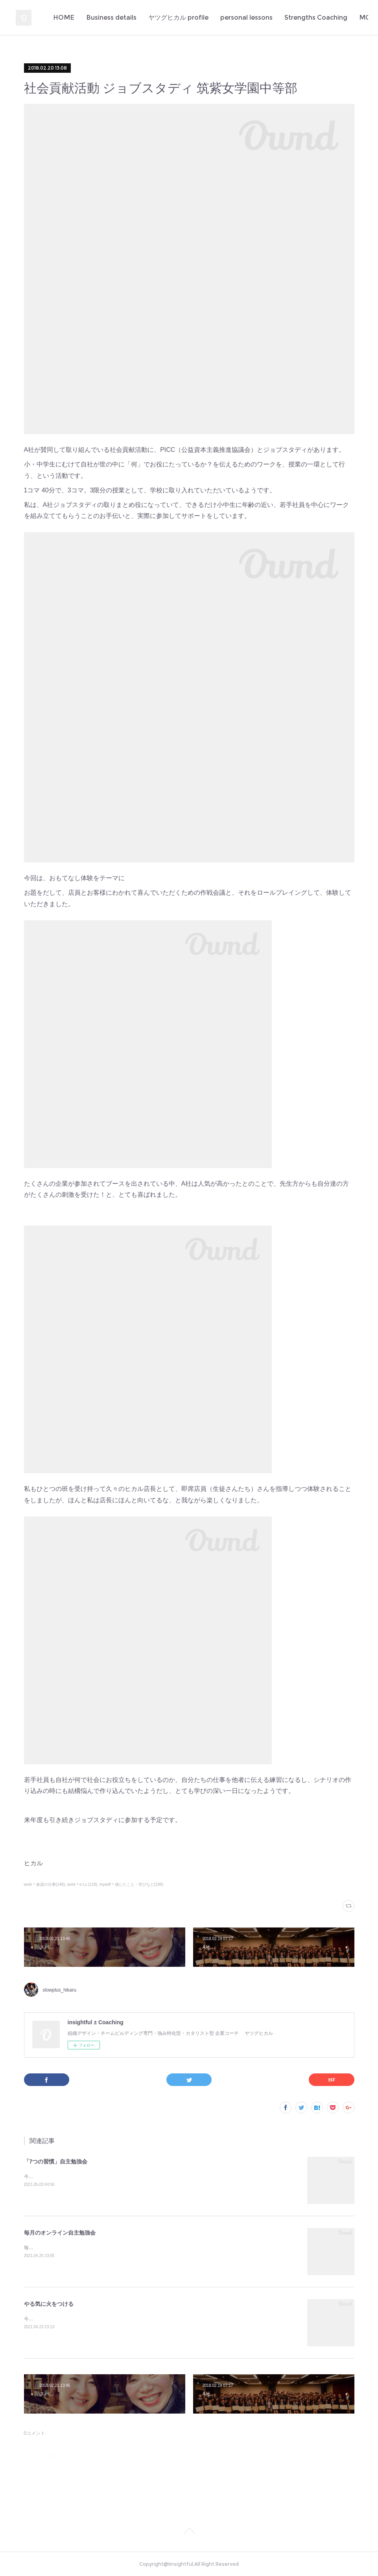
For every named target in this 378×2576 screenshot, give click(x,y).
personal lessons (296, 17)
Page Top (189, 2532)
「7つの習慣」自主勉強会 (56, 2161)
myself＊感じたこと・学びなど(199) (131, 1884)
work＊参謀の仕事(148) (44, 1884)
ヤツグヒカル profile (228, 17)
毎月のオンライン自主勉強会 (60, 2233)
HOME (113, 17)
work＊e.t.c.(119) (82, 1884)
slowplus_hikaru (59, 1990)
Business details (161, 17)
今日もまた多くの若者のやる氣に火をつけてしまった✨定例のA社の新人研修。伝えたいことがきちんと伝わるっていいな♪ (155, 2319)
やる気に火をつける (49, 2304)
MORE (344, 17)
